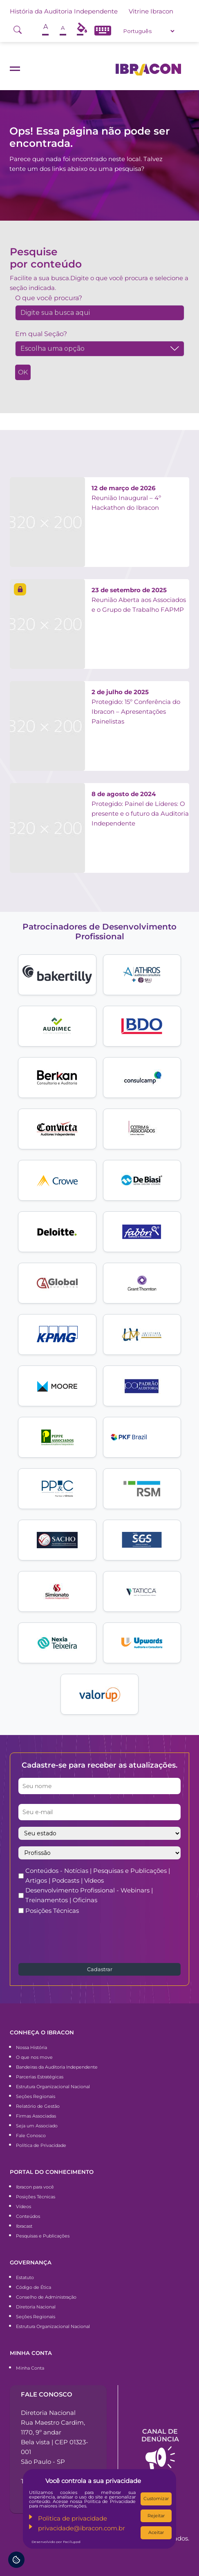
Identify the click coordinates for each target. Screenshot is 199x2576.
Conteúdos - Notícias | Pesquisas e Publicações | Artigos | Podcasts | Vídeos (97, 1875)
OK (23, 372)
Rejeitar (156, 2515)
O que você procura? (48, 298)
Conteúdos (28, 2216)
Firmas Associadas (36, 2116)
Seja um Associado (37, 2126)
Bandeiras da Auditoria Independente (57, 2067)
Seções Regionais (35, 2096)
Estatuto (25, 2277)
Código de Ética (33, 2287)
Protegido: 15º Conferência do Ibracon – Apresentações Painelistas (136, 706)
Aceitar (156, 2532)
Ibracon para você (35, 2187)
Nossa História (31, 2047)
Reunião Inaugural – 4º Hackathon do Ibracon (126, 497)
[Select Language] (149, 31)
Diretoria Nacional (36, 2307)
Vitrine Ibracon (151, 11)
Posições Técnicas (52, 1910)
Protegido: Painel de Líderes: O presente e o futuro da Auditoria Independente (140, 808)
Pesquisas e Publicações (42, 2236)
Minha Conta (30, 2368)
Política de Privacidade (41, 2145)
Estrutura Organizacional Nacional (53, 2086)
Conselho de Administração (46, 2297)
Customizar (156, 2498)
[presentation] (80, 1938)
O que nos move (34, 2057)
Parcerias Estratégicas (39, 2077)
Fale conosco (46, 2394)
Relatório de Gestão (38, 2106)
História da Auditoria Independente (64, 11)
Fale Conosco (31, 2135)
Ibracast (24, 2226)
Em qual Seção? (41, 334)
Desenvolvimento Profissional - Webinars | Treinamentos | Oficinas (89, 1895)
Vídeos (23, 2206)
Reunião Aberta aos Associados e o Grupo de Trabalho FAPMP (139, 599)
